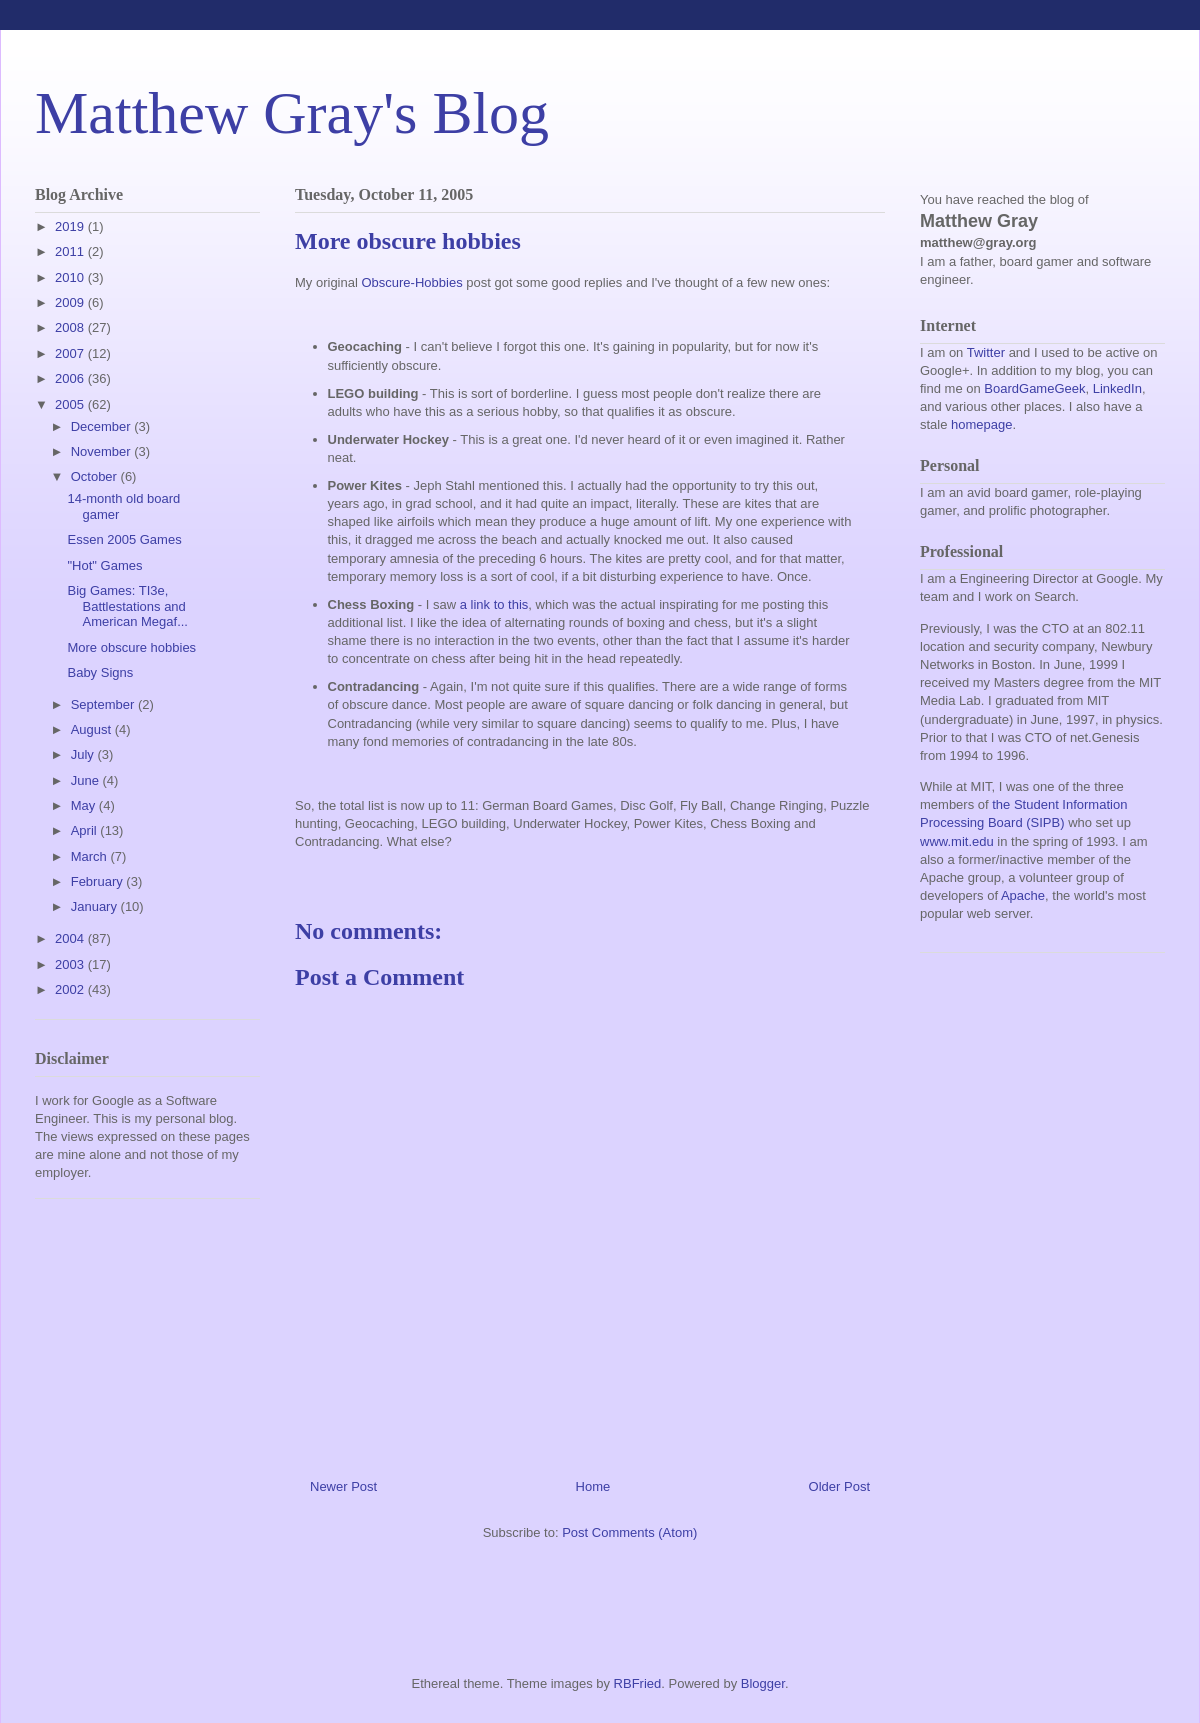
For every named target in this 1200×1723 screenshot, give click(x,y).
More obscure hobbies (131, 647)
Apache (1023, 895)
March (91, 856)
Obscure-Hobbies (411, 282)
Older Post (839, 1486)
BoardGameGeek (1034, 388)
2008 (71, 327)
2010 (71, 277)
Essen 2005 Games (124, 539)
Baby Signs (100, 672)
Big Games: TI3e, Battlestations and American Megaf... (127, 606)
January (96, 906)
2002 (71, 989)
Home (593, 1486)
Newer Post (343, 1486)
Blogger (763, 1683)
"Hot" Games (104, 565)
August (93, 729)
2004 (71, 938)
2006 (71, 378)
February (99, 881)
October (96, 476)
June (87, 780)
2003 (71, 964)
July (84, 754)
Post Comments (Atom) (629, 1532)
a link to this (494, 604)
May (85, 805)
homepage (981, 424)
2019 (71, 226)
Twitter (986, 352)
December (103, 426)
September (104, 704)
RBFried (638, 1683)
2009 (71, 302)
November (103, 451)
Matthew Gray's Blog (292, 113)
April (86, 830)
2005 (71, 404)
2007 (71, 353)
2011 (71, 251)
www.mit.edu (957, 841)
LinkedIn (1117, 388)
